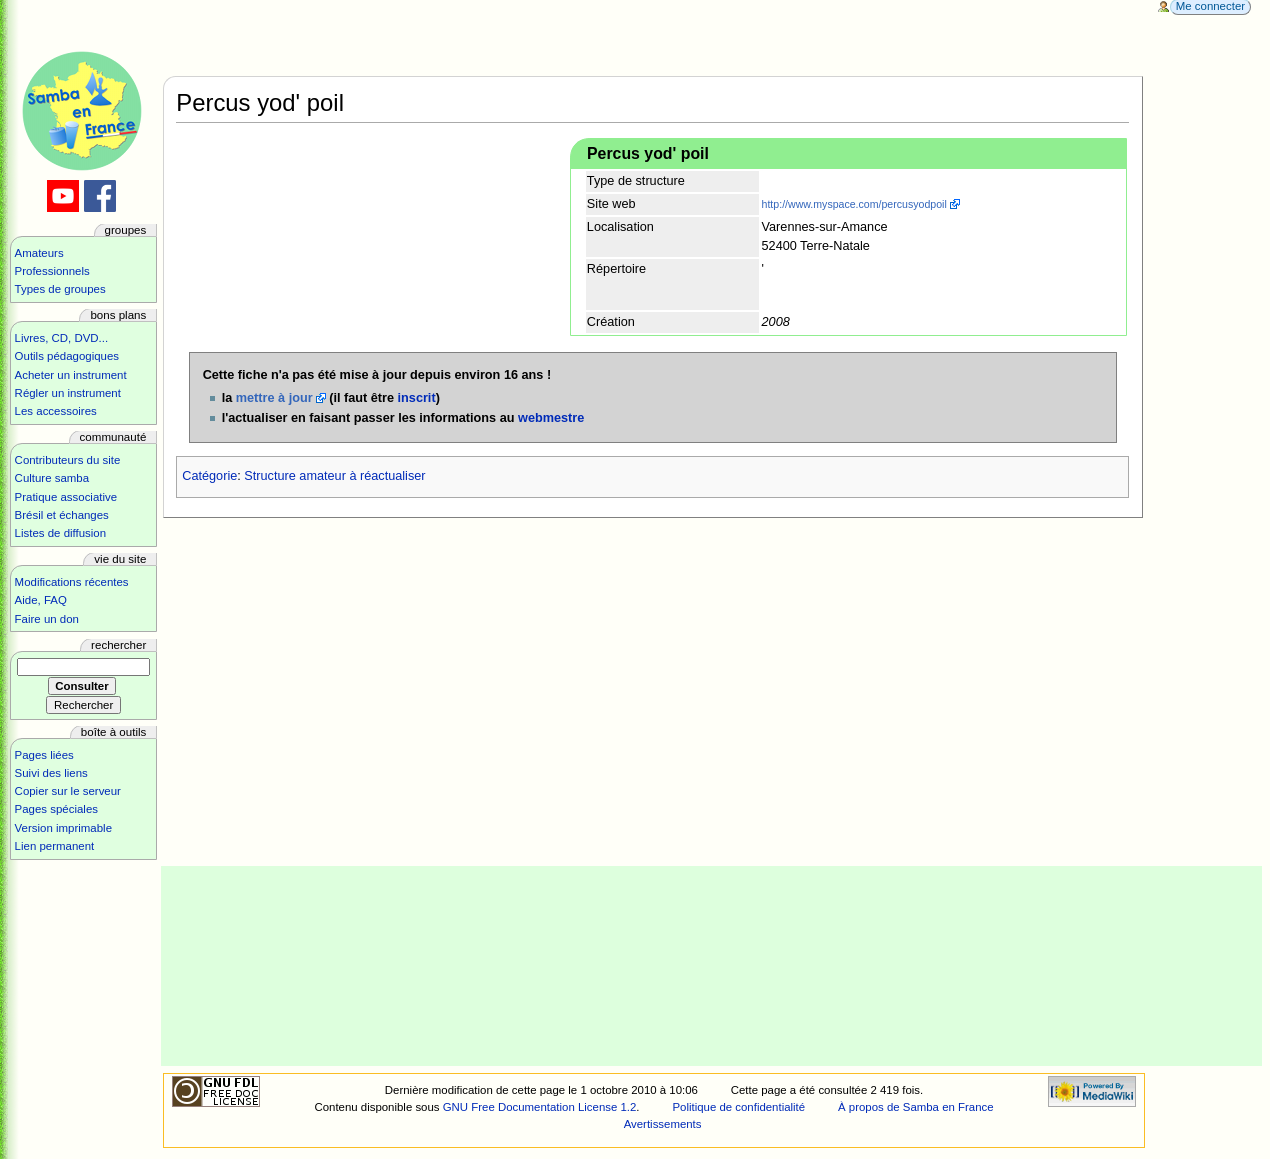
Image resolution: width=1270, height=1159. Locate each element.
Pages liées (44, 755)
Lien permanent (55, 846)
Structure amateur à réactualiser (334, 476)
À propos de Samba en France (916, 1107)
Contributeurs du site (68, 460)
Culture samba (52, 478)
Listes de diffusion (60, 533)
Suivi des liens (51, 773)
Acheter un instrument (71, 375)
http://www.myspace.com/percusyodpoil (854, 204)
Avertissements (663, 1124)
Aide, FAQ (41, 600)
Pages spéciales (56, 809)
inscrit (417, 398)
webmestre (551, 418)
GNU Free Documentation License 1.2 (540, 1107)
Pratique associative (66, 497)
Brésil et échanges (62, 515)
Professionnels (52, 271)
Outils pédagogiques (67, 356)
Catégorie (209, 476)
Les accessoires (56, 411)
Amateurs (39, 253)
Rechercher (118, 645)
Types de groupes (60, 289)
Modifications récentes (72, 582)
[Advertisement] (712, 966)
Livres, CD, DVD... (62, 338)
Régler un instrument (68, 393)
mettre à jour (274, 398)
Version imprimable (63, 828)
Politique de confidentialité (738, 1107)
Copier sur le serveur (68, 791)
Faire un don (47, 619)
